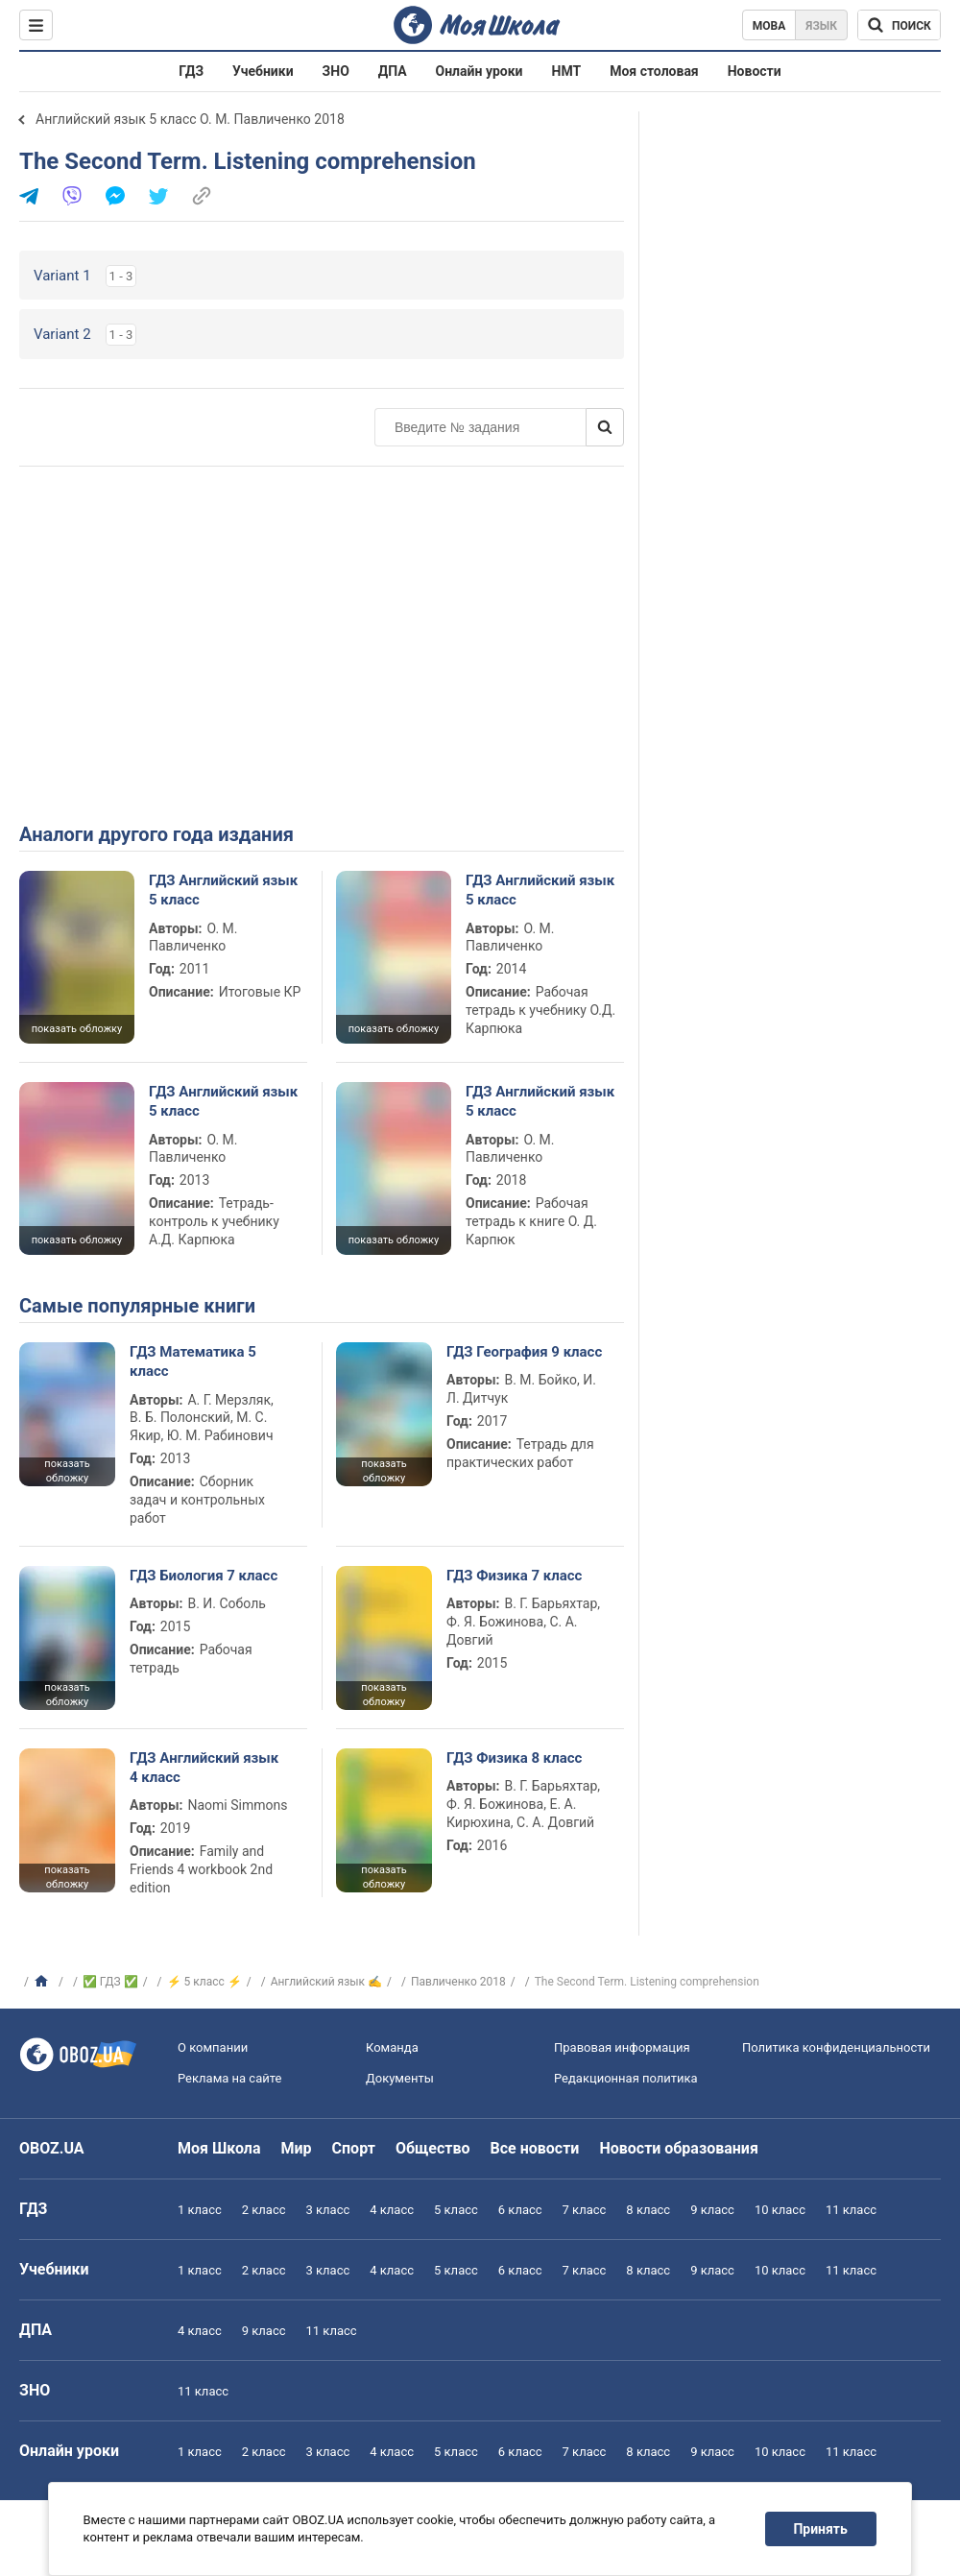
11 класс (851, 2210)
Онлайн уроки (479, 71)
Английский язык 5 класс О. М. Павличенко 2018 (190, 119)
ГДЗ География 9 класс (524, 1351)
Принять (821, 2529)
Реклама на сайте (229, 2078)
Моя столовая (654, 71)
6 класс (520, 2210)
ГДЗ (191, 71)
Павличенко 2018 (458, 1981)
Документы (400, 2078)
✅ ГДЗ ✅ (110, 1981)
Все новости (535, 2148)
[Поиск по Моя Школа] (899, 25)
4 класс (392, 2210)
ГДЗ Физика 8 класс (514, 1758)
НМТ (567, 71)
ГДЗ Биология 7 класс (203, 1575)
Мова (769, 26)
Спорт (353, 2148)
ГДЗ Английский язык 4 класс (204, 1767)
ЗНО (336, 71)
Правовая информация (622, 2047)
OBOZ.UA (51, 2148)
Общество (433, 2148)
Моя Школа (219, 2148)
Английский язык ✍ (326, 1981)
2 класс (264, 2210)
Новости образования (678, 2148)
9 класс (712, 2210)
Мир (296, 2148)
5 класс (456, 2210)
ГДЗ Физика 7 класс (514, 1575)
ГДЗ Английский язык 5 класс (223, 890)
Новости (754, 71)
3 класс (328, 2210)
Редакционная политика (626, 2078)
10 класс (780, 2210)
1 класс (200, 2210)
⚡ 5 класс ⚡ (204, 1981)
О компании (213, 2047)
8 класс (648, 2210)
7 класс (585, 2210)
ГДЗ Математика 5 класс (193, 1361)
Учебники (263, 71)
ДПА (392, 71)
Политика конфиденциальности (836, 2047)
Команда (392, 2047)
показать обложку (77, 1029)
